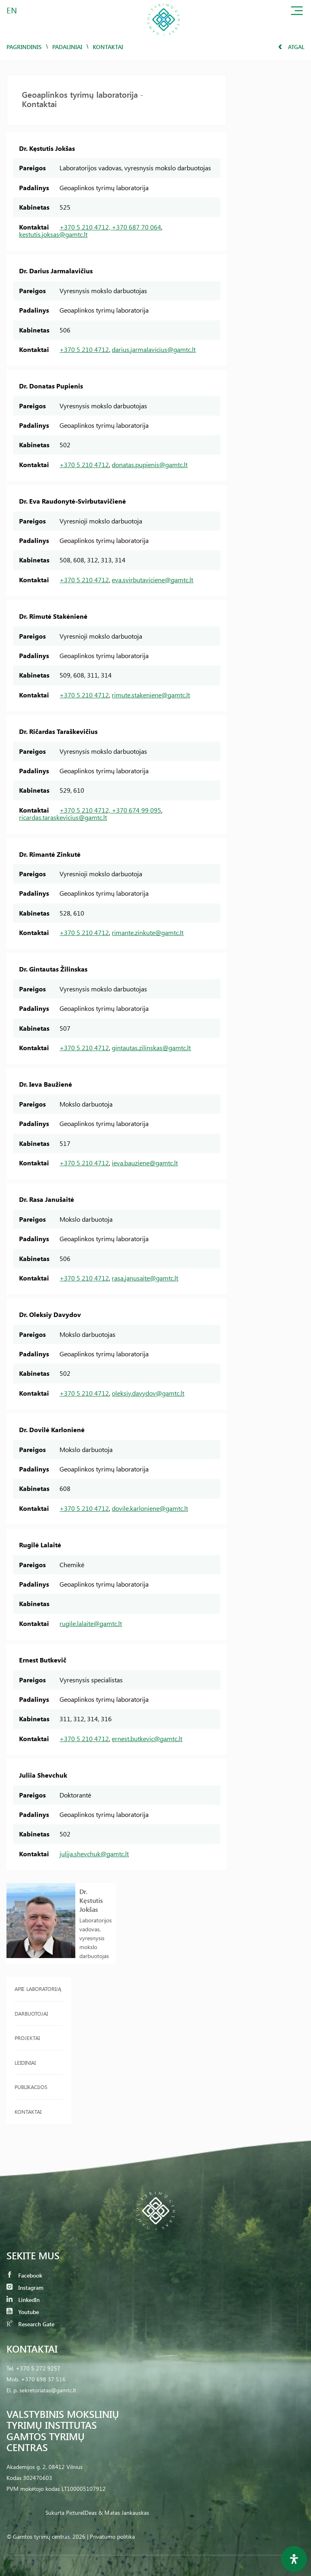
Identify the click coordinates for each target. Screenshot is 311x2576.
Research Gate (30, 2324)
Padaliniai (67, 47)
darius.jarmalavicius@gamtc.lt (154, 349)
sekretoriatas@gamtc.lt (47, 2390)
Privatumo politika (112, 2536)
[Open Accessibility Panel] (294, 2559)
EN (12, 9)
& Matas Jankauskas (123, 2512)
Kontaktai (28, 2111)
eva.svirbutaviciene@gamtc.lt (152, 579)
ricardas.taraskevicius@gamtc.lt (63, 817)
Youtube (22, 2312)
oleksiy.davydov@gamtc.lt (148, 1393)
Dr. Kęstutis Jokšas (91, 1900)
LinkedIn (23, 2300)
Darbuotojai (31, 2013)
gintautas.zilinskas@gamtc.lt (151, 1047)
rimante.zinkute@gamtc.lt (147, 932)
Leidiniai (25, 2062)
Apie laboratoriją (38, 1988)
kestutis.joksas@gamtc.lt (53, 234)
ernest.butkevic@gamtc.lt (147, 1738)
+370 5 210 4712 (84, 349)
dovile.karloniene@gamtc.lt (150, 1508)
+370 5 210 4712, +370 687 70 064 (110, 227)
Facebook (24, 2275)
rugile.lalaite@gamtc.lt (91, 1623)
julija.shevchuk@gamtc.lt (94, 1853)
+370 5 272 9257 (38, 2368)
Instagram (24, 2287)
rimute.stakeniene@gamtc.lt (151, 695)
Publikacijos (31, 2086)
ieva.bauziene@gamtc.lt (145, 1162)
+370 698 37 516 (43, 2379)
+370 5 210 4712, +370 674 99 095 (110, 810)
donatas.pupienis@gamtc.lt (149, 464)
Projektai (27, 2037)
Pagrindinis (24, 47)
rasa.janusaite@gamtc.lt (145, 1278)
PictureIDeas (81, 2512)
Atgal (291, 47)
